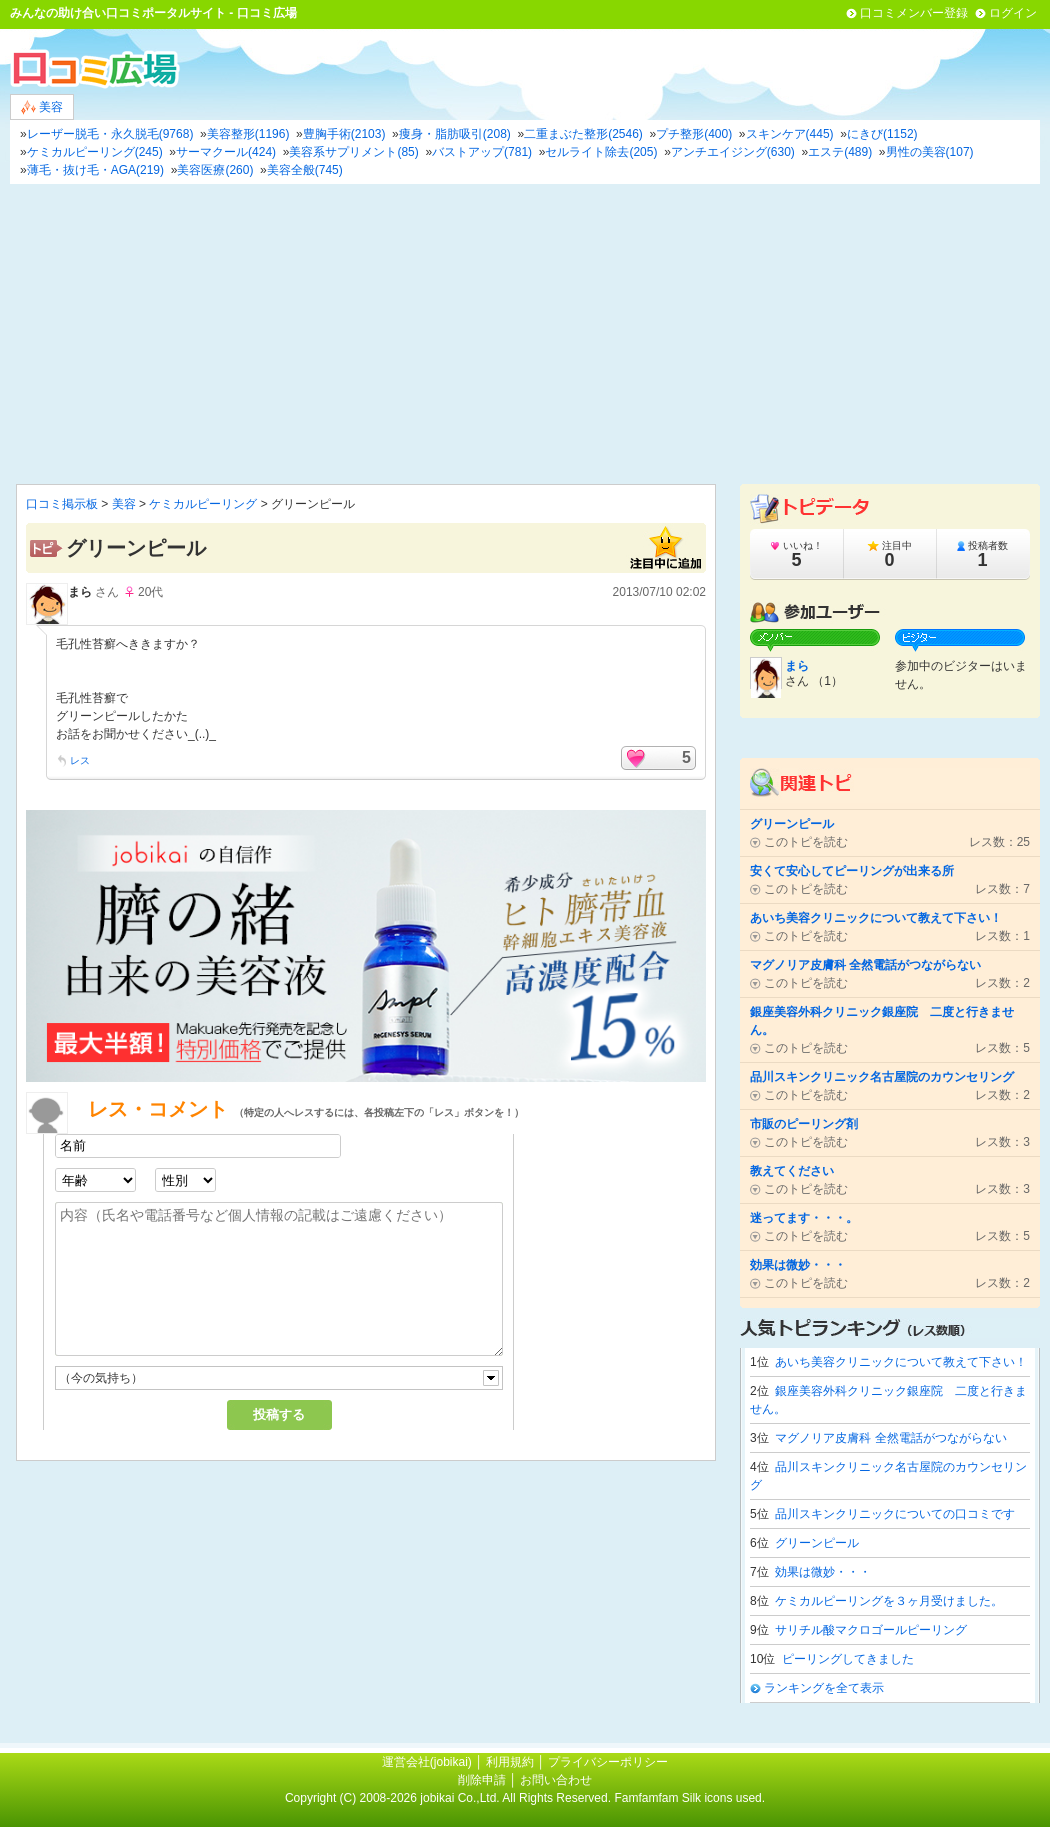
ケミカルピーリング (203, 504)
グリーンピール (817, 1543)
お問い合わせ (556, 1780)
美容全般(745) (305, 170)
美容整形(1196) (248, 134)
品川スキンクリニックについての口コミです (895, 1514)
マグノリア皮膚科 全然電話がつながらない (890, 1438)
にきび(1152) (882, 134)
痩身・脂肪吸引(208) (455, 134)
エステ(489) (840, 152)
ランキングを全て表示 (824, 1688)
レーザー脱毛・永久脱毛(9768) (110, 134)
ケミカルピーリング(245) (95, 152)
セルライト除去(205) (601, 152)
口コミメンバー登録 (914, 13)
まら (80, 592)
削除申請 (482, 1780)
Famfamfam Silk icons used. (689, 1798)
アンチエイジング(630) (733, 152)
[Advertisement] (525, 334)
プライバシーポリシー (608, 1762)
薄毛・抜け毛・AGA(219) (95, 170)
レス (80, 760)
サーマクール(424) (226, 152)
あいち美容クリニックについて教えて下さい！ (901, 1362)
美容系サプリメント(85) (353, 152)
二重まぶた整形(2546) (583, 134)
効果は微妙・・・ (823, 1572)
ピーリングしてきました (848, 1659)
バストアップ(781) (482, 152)
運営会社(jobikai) (428, 1762)
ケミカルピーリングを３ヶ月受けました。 (889, 1601)
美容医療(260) (215, 170)
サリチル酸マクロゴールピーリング (871, 1630)
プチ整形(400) (694, 134)
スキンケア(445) (790, 134)
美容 (42, 107)
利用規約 (510, 1762)
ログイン (1013, 13)
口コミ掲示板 (62, 504)
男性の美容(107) (930, 152)
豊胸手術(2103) (344, 134)
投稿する (279, 1414)
